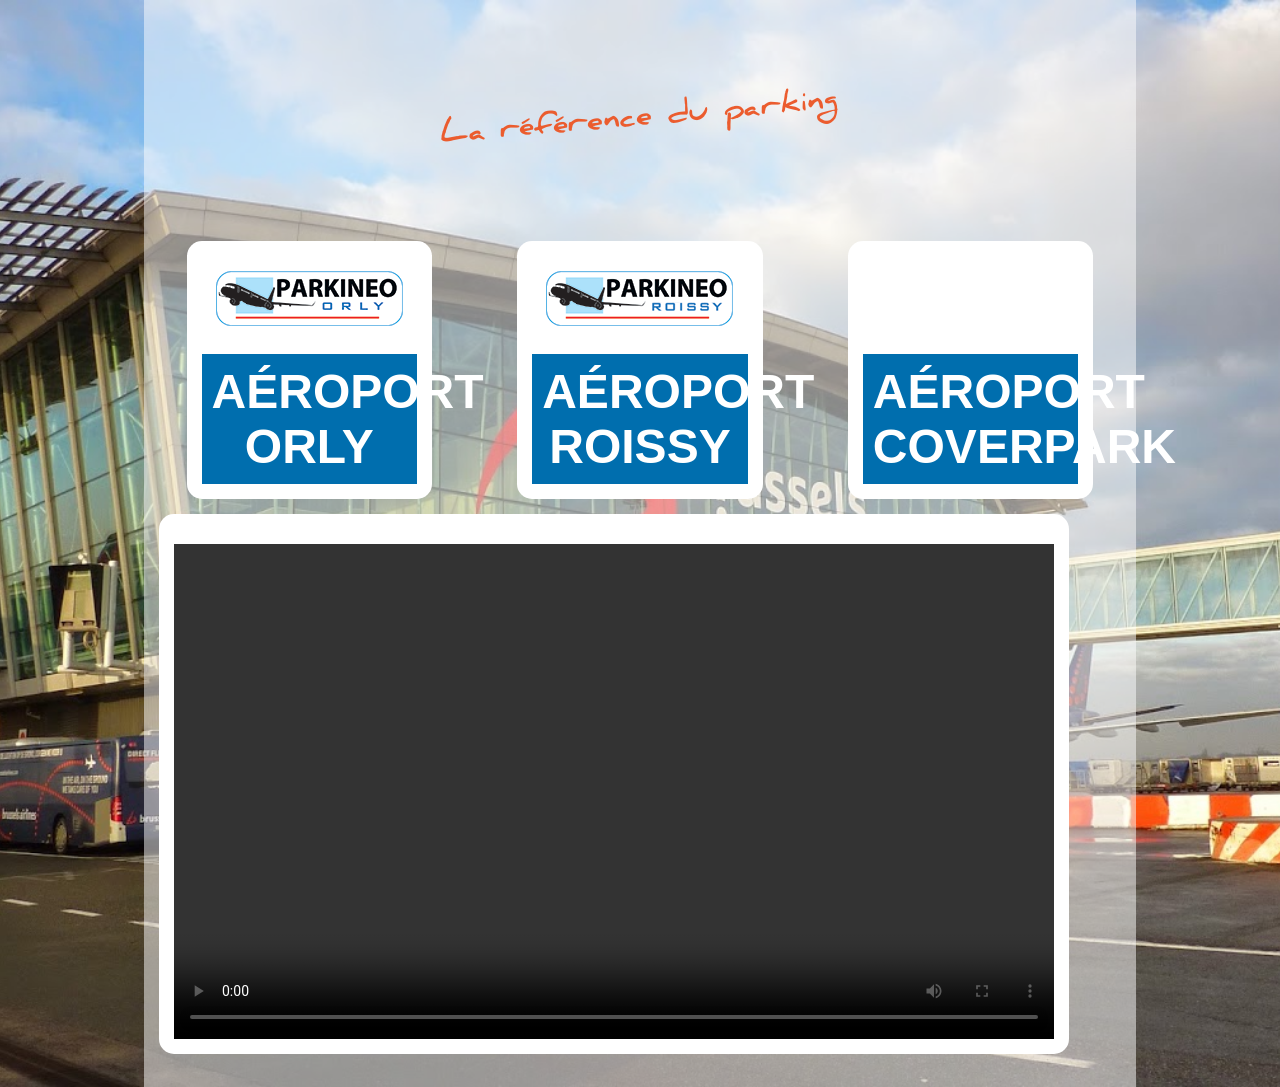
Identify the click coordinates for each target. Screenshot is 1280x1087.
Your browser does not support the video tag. (614, 784)
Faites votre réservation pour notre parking (310, 405)
